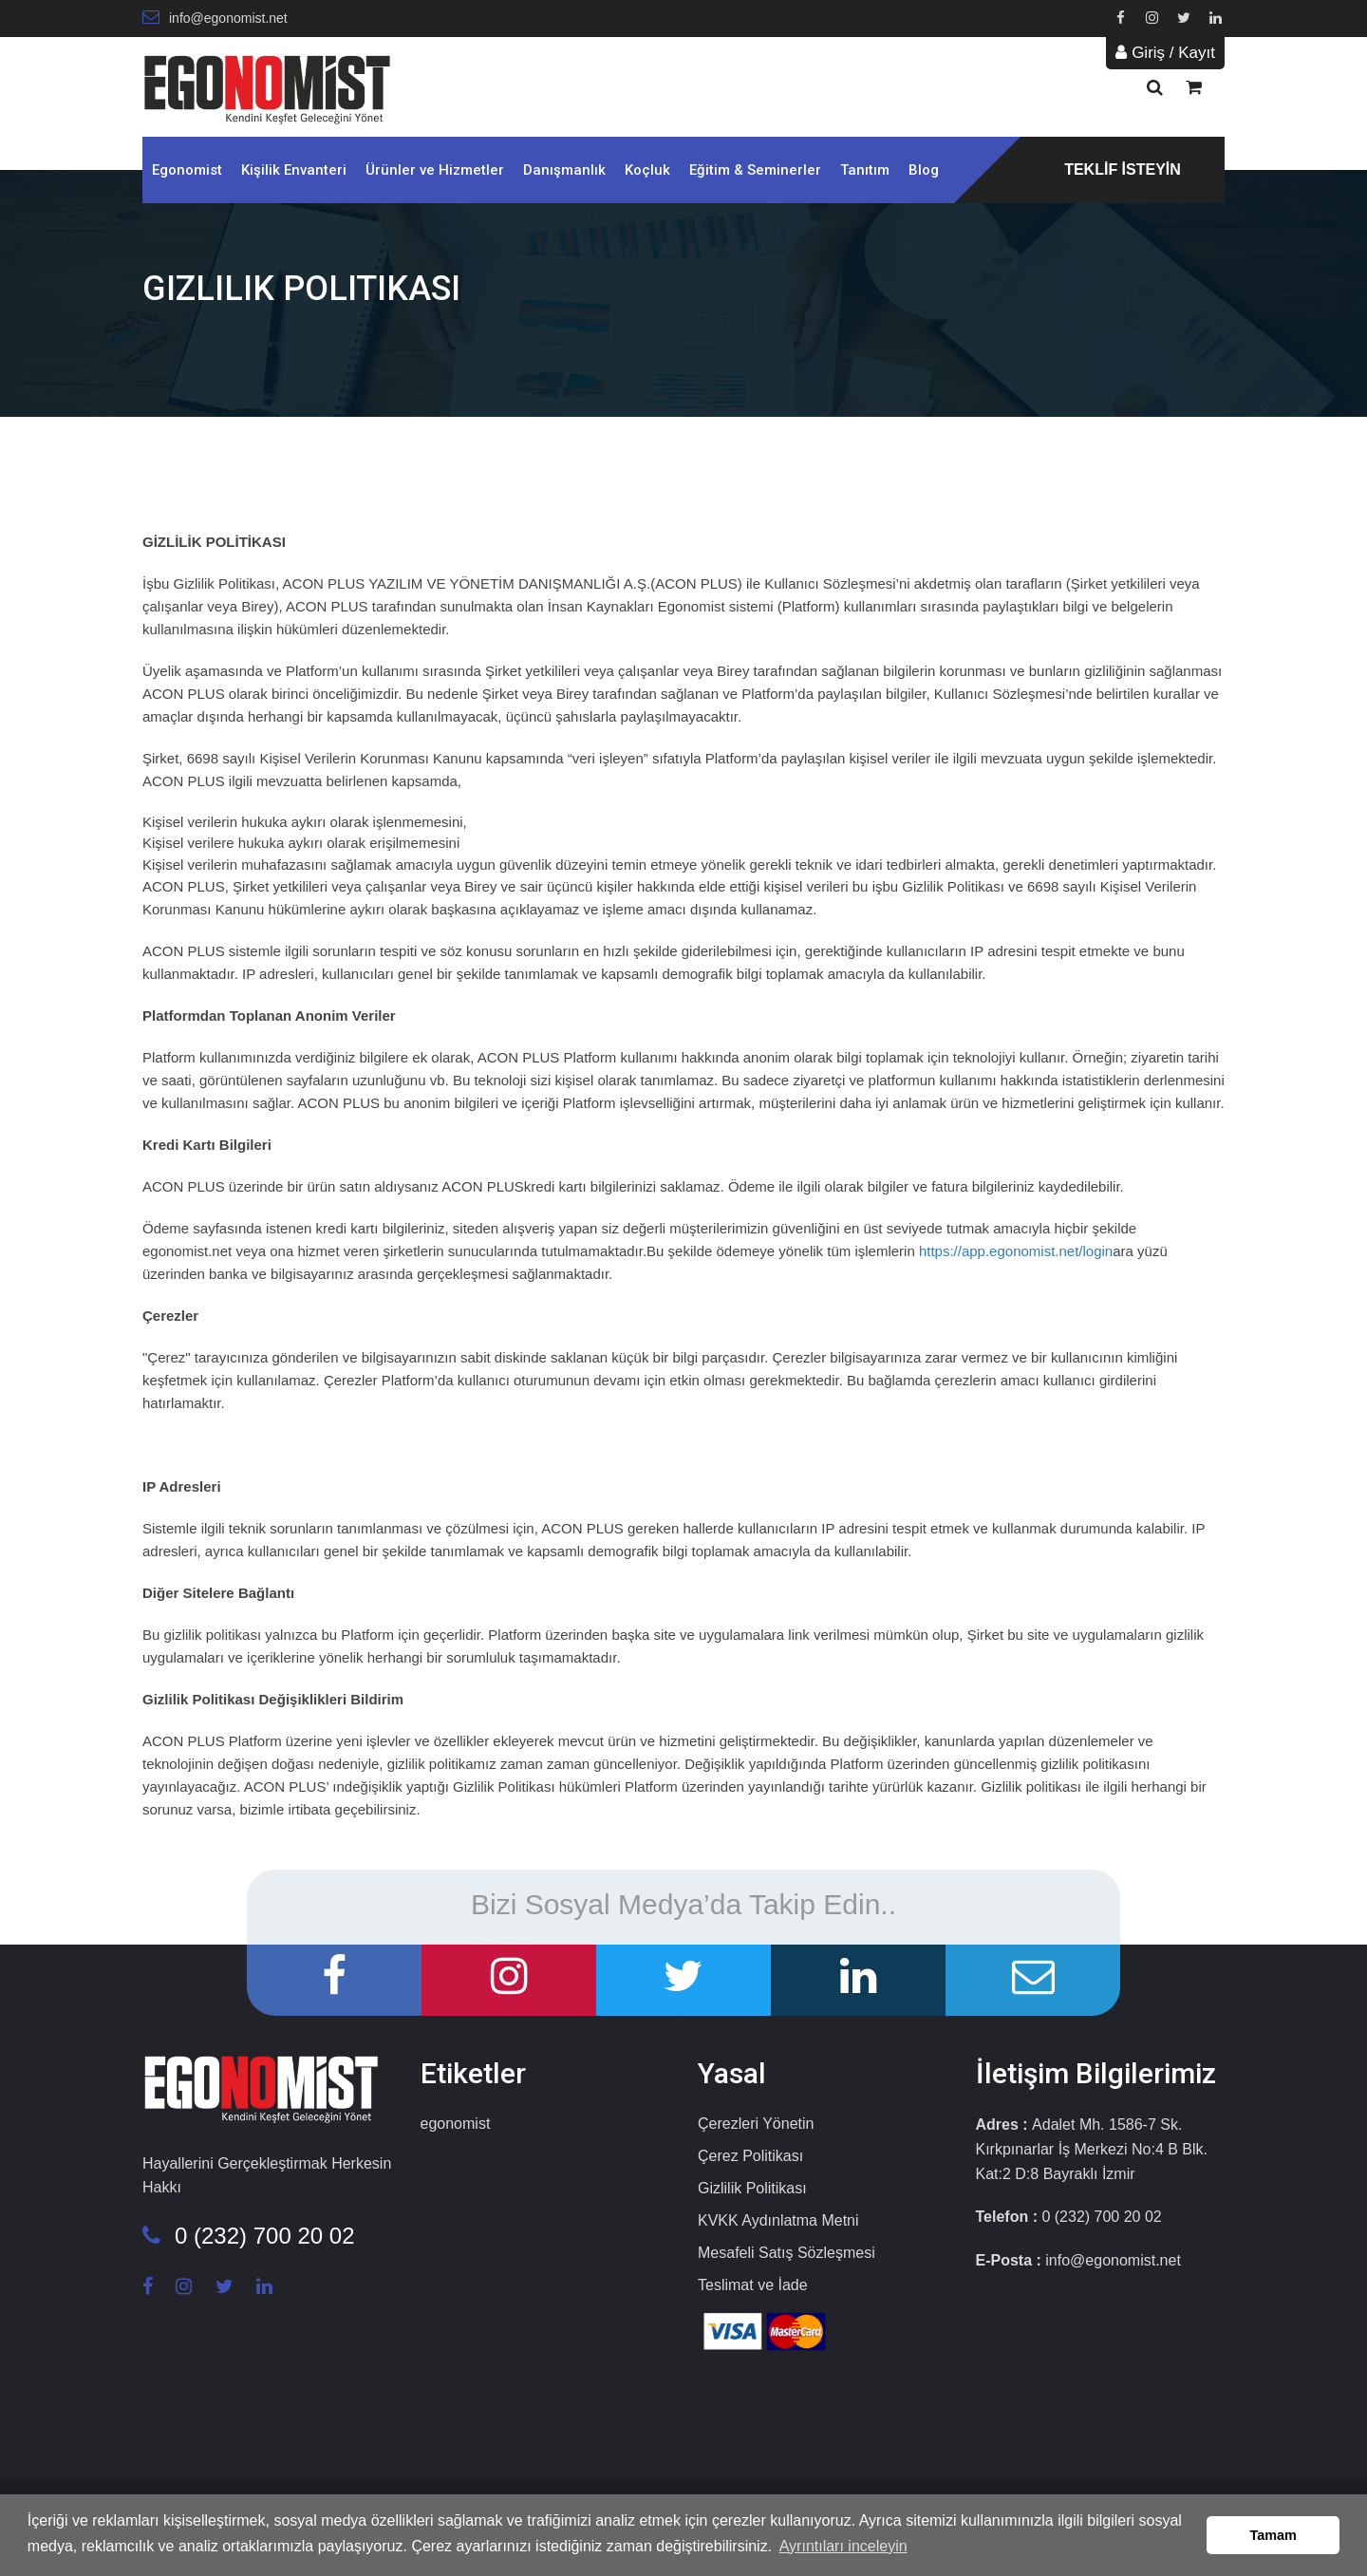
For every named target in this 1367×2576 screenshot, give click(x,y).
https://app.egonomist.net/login (1016, 1251)
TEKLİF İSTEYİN (1122, 169)
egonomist (456, 2123)
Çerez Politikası (750, 2156)
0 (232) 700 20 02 (248, 2235)
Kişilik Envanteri (293, 170)
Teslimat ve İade (753, 2285)
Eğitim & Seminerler (755, 170)
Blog (923, 170)
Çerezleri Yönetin (756, 2123)
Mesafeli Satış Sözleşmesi (786, 2253)
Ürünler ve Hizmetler (434, 170)
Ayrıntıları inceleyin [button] (843, 2546)
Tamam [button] (1273, 2535)
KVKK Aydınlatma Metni (778, 2220)
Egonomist (187, 170)
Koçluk (647, 170)
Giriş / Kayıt (1165, 53)
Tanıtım (864, 170)
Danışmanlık (564, 170)
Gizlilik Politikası (752, 2188)
